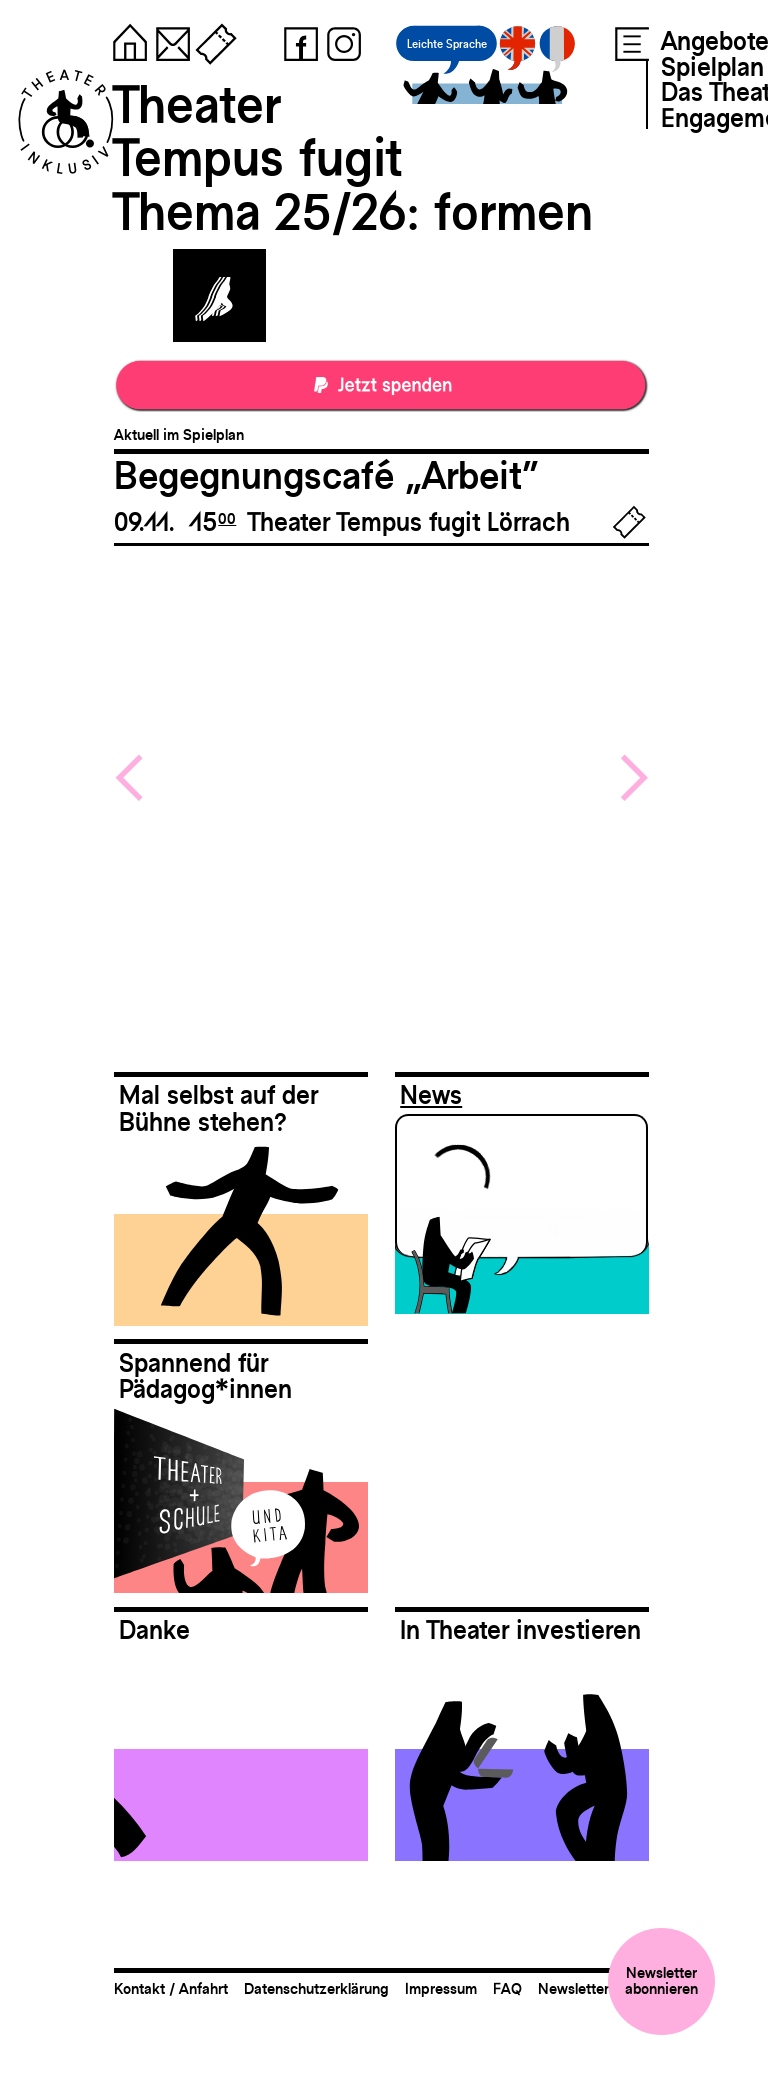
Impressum (441, 1988)
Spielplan (712, 67)
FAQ (507, 1988)
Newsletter (573, 1988)
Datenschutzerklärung (316, 1988)
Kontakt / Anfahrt (171, 1988)
